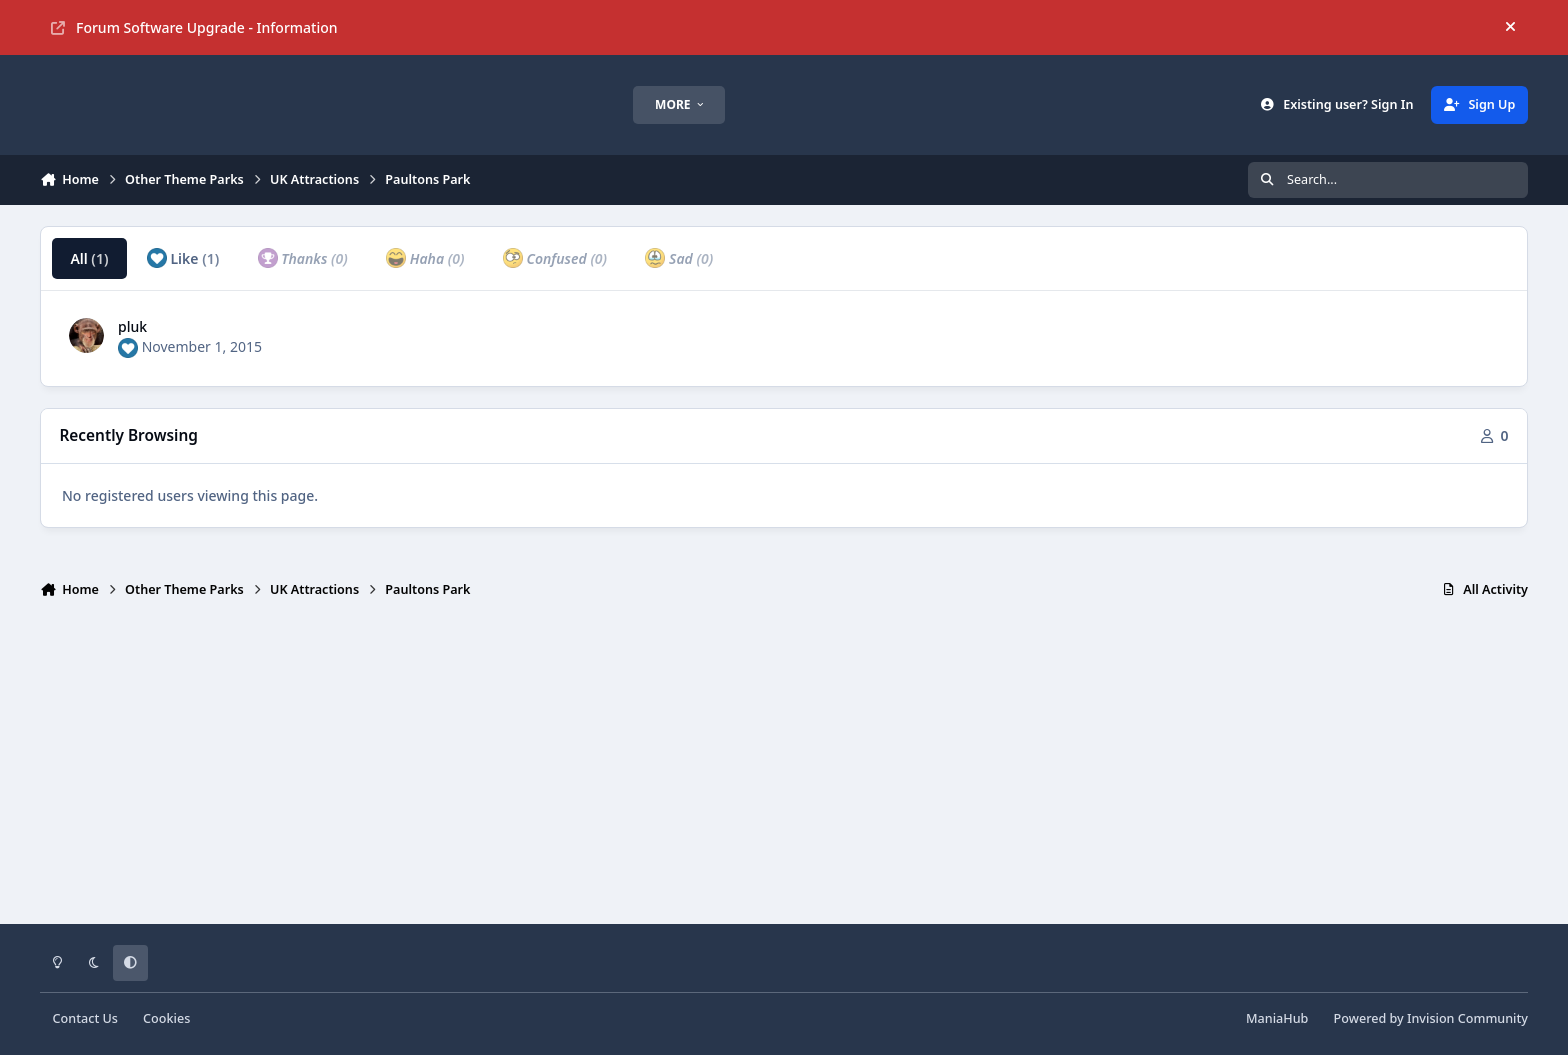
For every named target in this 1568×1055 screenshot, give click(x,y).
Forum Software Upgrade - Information (194, 27)
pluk (132, 326)
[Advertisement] (784, 770)
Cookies (166, 1018)
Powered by (1431, 1018)
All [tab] (89, 258)
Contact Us (85, 1018)
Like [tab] (183, 258)
